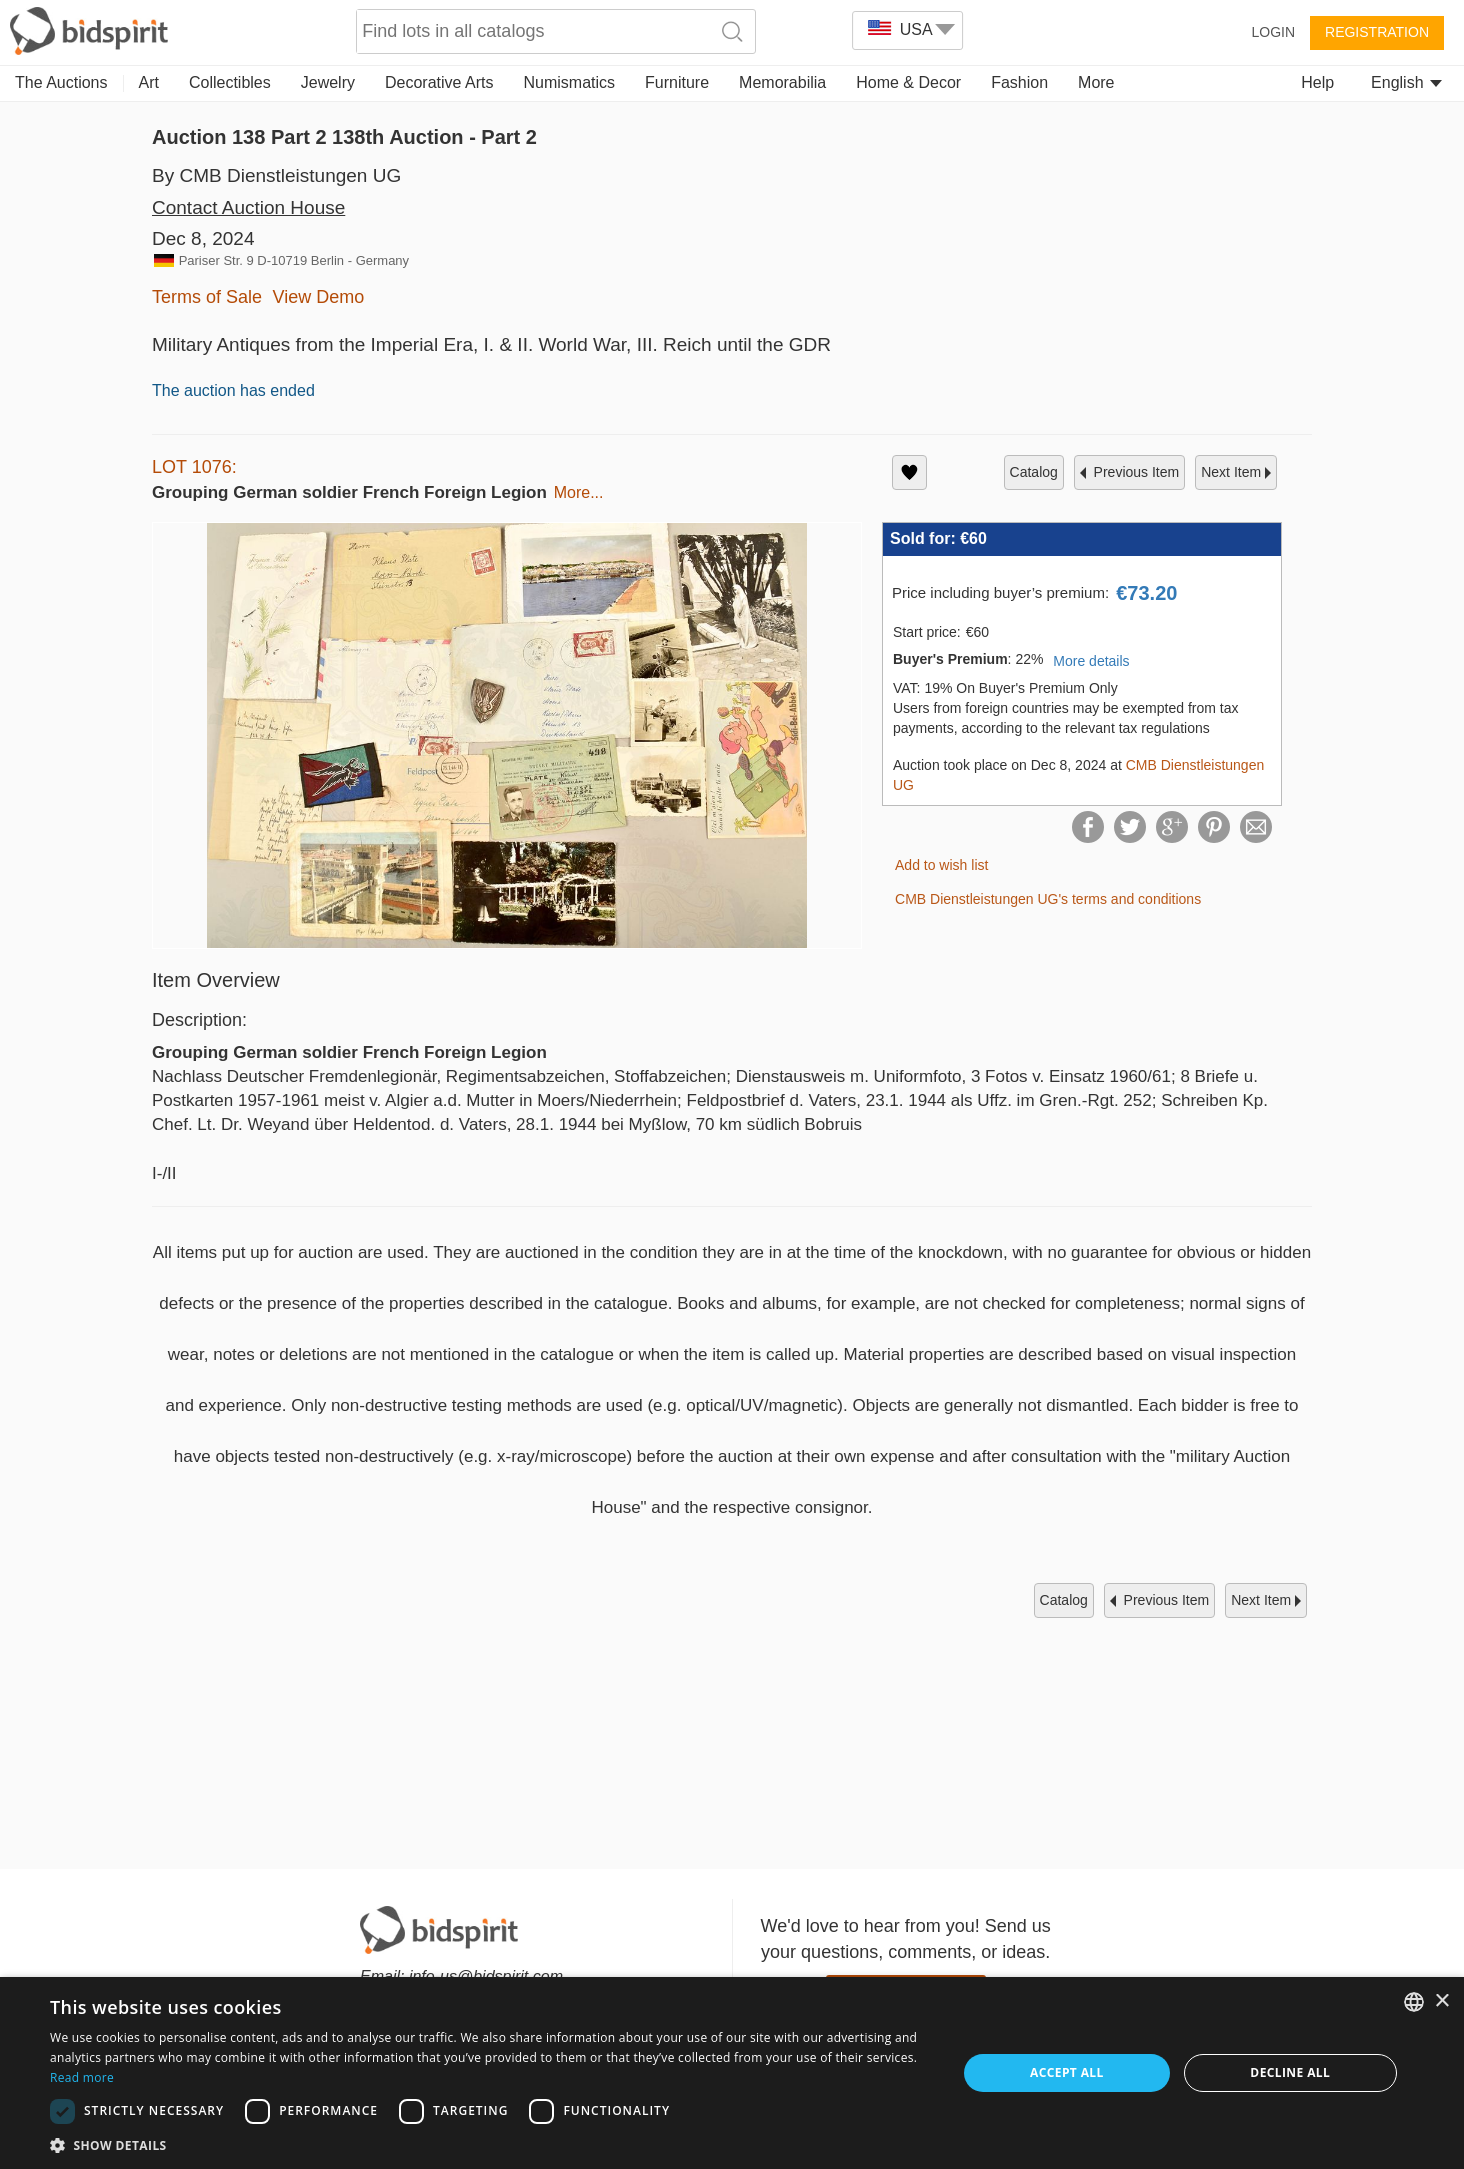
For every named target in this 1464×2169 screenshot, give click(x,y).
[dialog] (732, 2073)
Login (1273, 32)
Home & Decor (908, 82)
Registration (1377, 32)
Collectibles (230, 82)
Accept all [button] (1067, 2072)
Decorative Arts (439, 82)
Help (1317, 82)
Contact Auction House (248, 207)
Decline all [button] (1290, 2072)
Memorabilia (782, 82)
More (1096, 82)
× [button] (1441, 2001)
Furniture (677, 82)
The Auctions (61, 82)
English (1406, 82)
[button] (490, 2144)
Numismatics (569, 82)
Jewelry (328, 82)
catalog (1034, 472)
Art (149, 82)
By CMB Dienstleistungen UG (276, 175)
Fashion (1019, 82)
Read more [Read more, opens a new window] (82, 2077)
